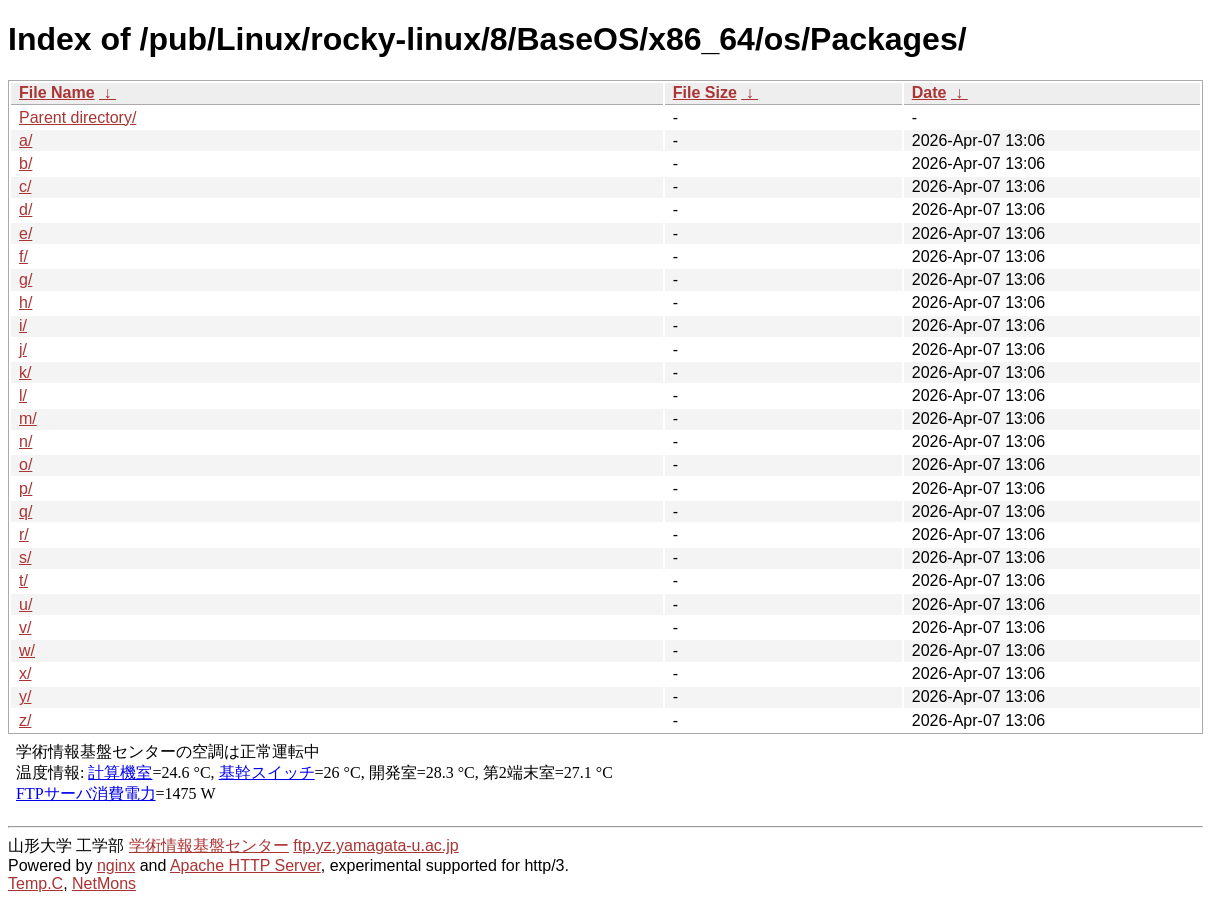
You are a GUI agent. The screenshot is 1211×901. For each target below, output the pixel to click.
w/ (27, 650)
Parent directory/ (77, 117)
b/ (25, 163)
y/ (25, 696)
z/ (25, 720)
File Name (57, 92)
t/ (23, 580)
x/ (25, 673)
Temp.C (35, 883)
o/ (25, 464)
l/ (23, 395)
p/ (25, 488)
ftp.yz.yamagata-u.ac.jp (375, 845)
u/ (25, 604)
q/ (25, 511)
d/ (25, 209)
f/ (23, 256)
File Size (705, 92)
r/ (24, 534)
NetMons (104, 883)
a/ (25, 140)
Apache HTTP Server (245, 865)
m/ (28, 418)
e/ (25, 233)
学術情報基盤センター (209, 845)
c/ (25, 186)
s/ (25, 557)
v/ (25, 627)
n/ (25, 441)
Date (929, 92)
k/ (25, 372)
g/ (25, 279)
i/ (23, 325)
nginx (116, 865)
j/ (23, 349)
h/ (25, 302)
